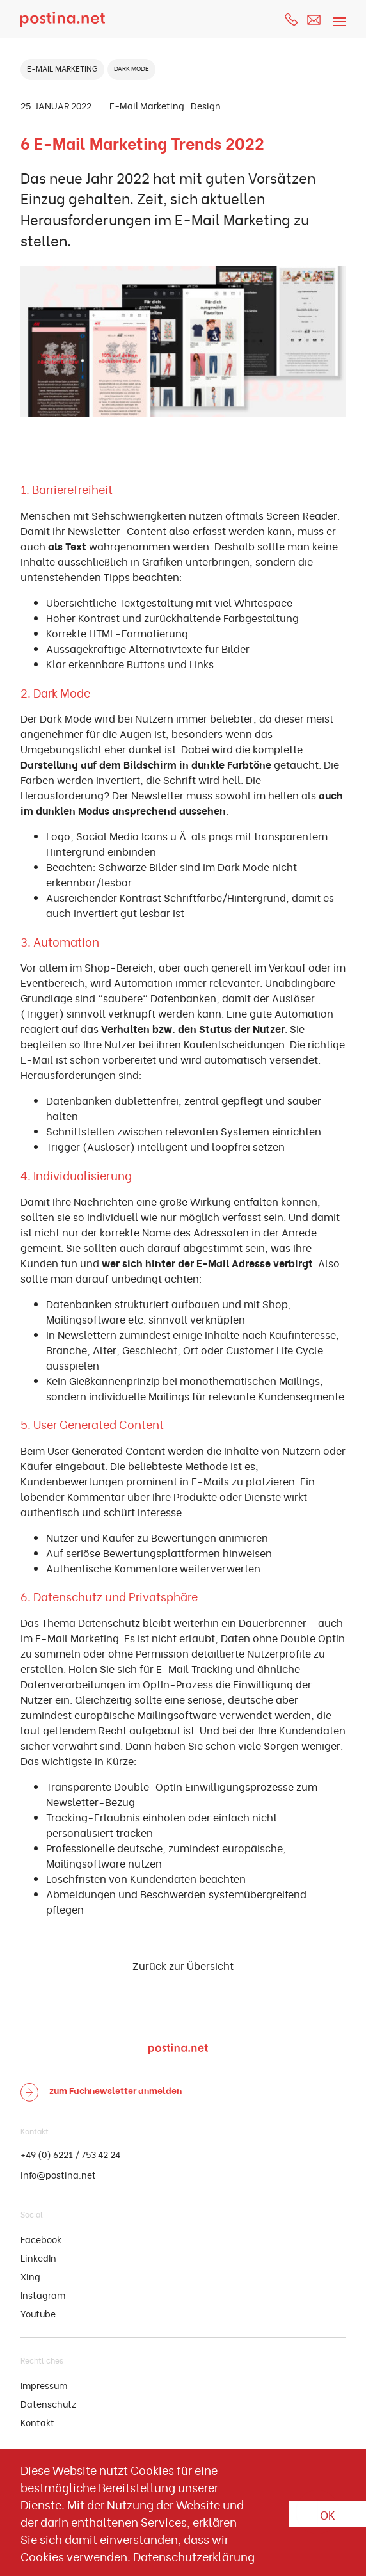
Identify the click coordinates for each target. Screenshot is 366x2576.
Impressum (43, 2385)
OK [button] (327, 2514)
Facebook (40, 2239)
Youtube (38, 2313)
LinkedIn (38, 2257)
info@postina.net (58, 2174)
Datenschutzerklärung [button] (194, 2555)
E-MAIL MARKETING (62, 68)
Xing (30, 2276)
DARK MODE (131, 68)
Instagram (42, 2294)
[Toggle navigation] (337, 14)
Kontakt (37, 2422)
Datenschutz (48, 2403)
